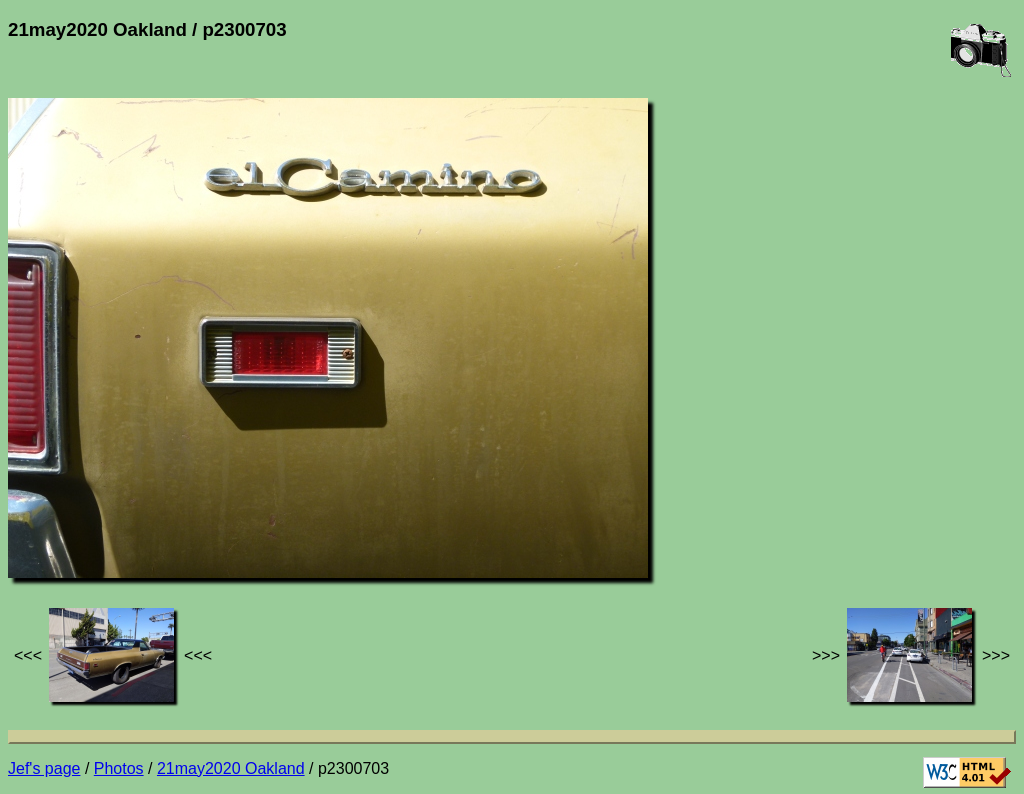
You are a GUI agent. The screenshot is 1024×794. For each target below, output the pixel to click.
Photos (119, 768)
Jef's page (44, 768)
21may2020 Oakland (231, 768)
